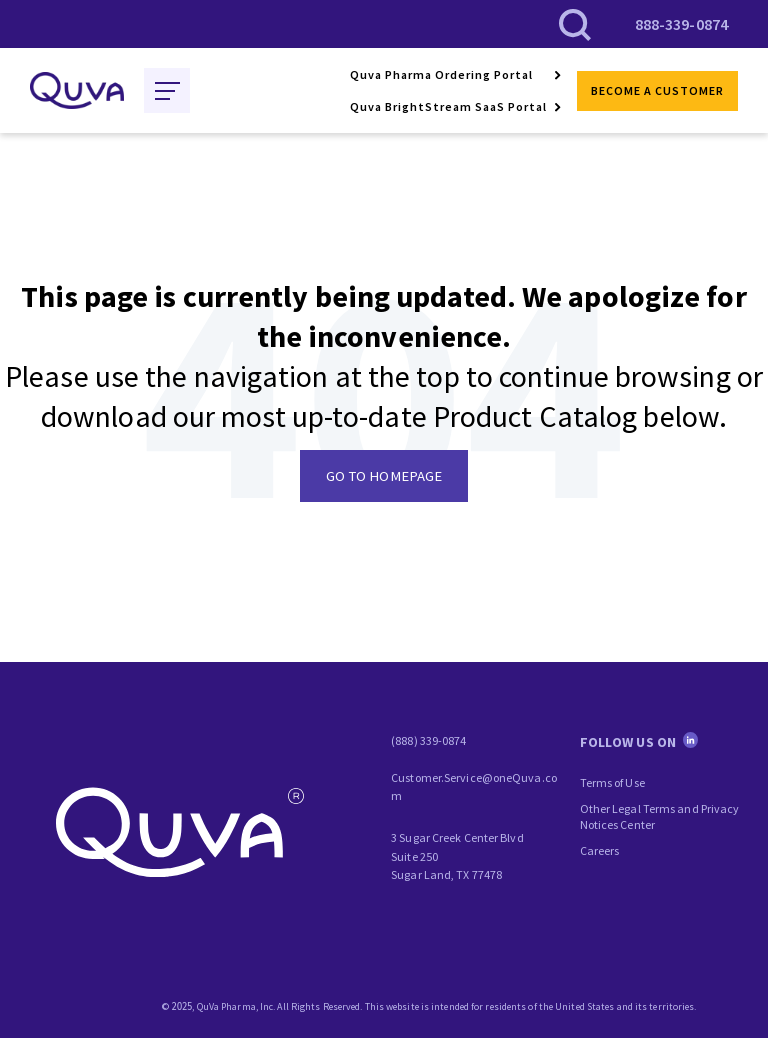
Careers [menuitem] (600, 850)
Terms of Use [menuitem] (612, 782)
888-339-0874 (681, 24)
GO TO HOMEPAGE (384, 476)
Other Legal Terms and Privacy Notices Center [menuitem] (660, 816)
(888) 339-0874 (428, 740)
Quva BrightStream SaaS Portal (448, 106)
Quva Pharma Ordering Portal (441, 74)
